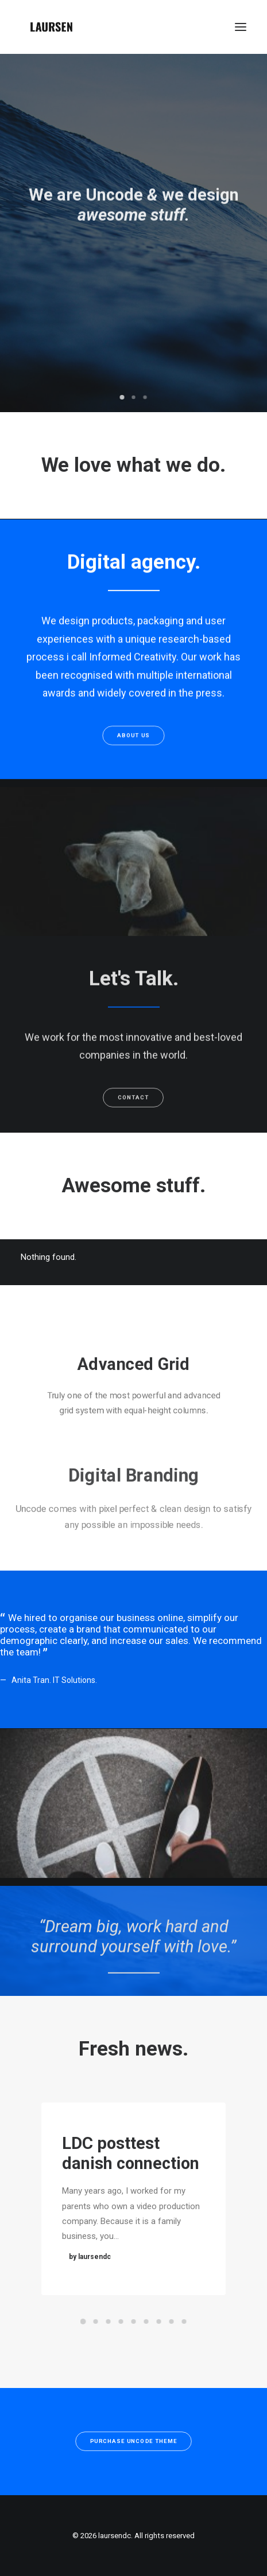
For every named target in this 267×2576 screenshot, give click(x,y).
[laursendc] (51, 26)
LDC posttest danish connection (131, 2162)
